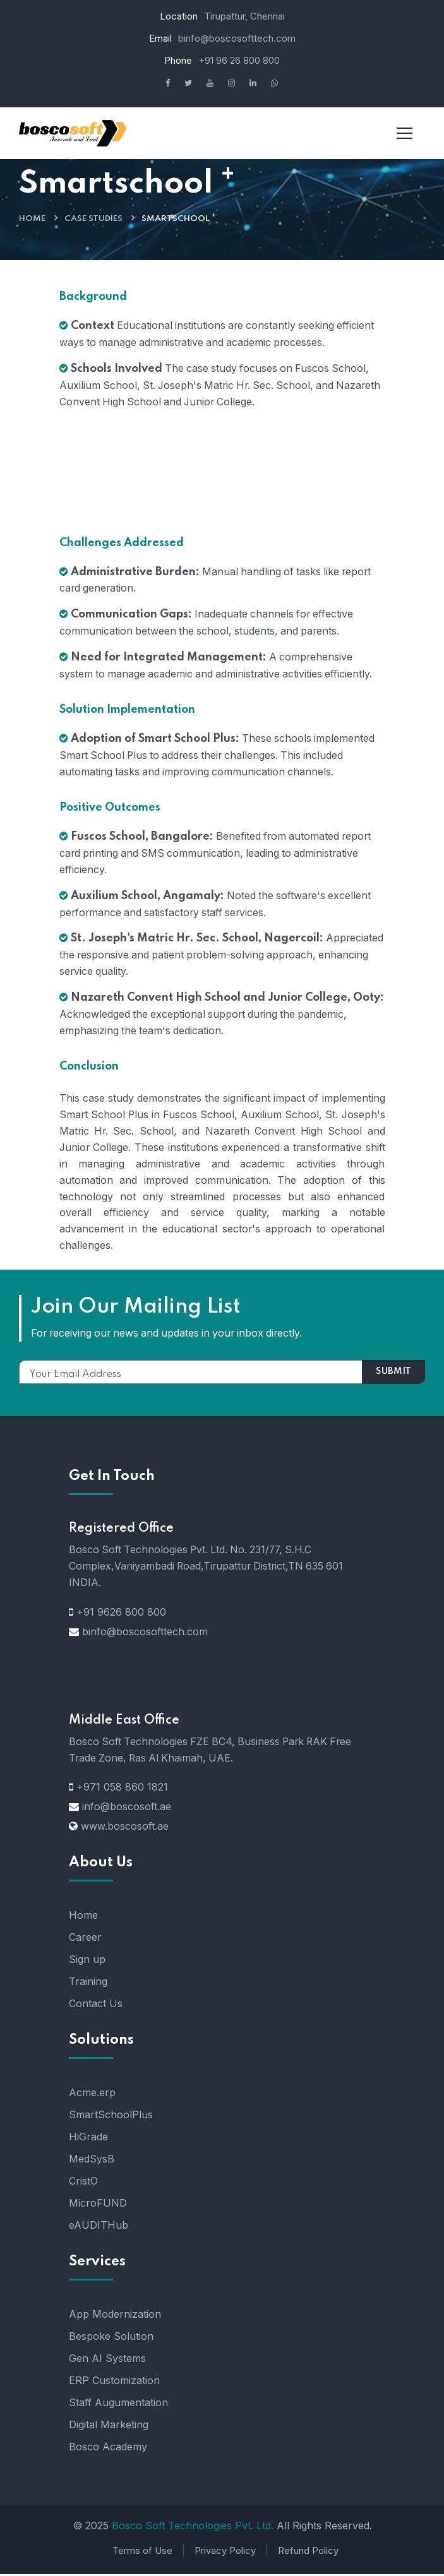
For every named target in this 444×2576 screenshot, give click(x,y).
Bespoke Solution (111, 2338)
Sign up (87, 1961)
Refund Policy (308, 2553)
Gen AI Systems (107, 2360)
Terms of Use (142, 2553)
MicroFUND (98, 2205)
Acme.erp (92, 2095)
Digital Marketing (108, 2427)
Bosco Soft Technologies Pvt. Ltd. (192, 2528)
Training (88, 1983)
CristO (83, 2183)
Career (85, 1939)
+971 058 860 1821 (122, 1789)
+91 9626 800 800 (121, 1613)
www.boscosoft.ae (125, 1828)
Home (32, 219)
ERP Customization (114, 2382)
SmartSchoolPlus (111, 2117)
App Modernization (115, 2316)
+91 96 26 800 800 (239, 60)
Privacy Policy (225, 2553)
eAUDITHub (98, 2227)
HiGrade (88, 2139)
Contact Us (96, 2006)
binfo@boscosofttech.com (237, 38)
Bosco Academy (108, 2449)
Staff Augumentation (118, 2405)
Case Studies (93, 219)
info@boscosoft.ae (126, 1809)
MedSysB (91, 2161)
